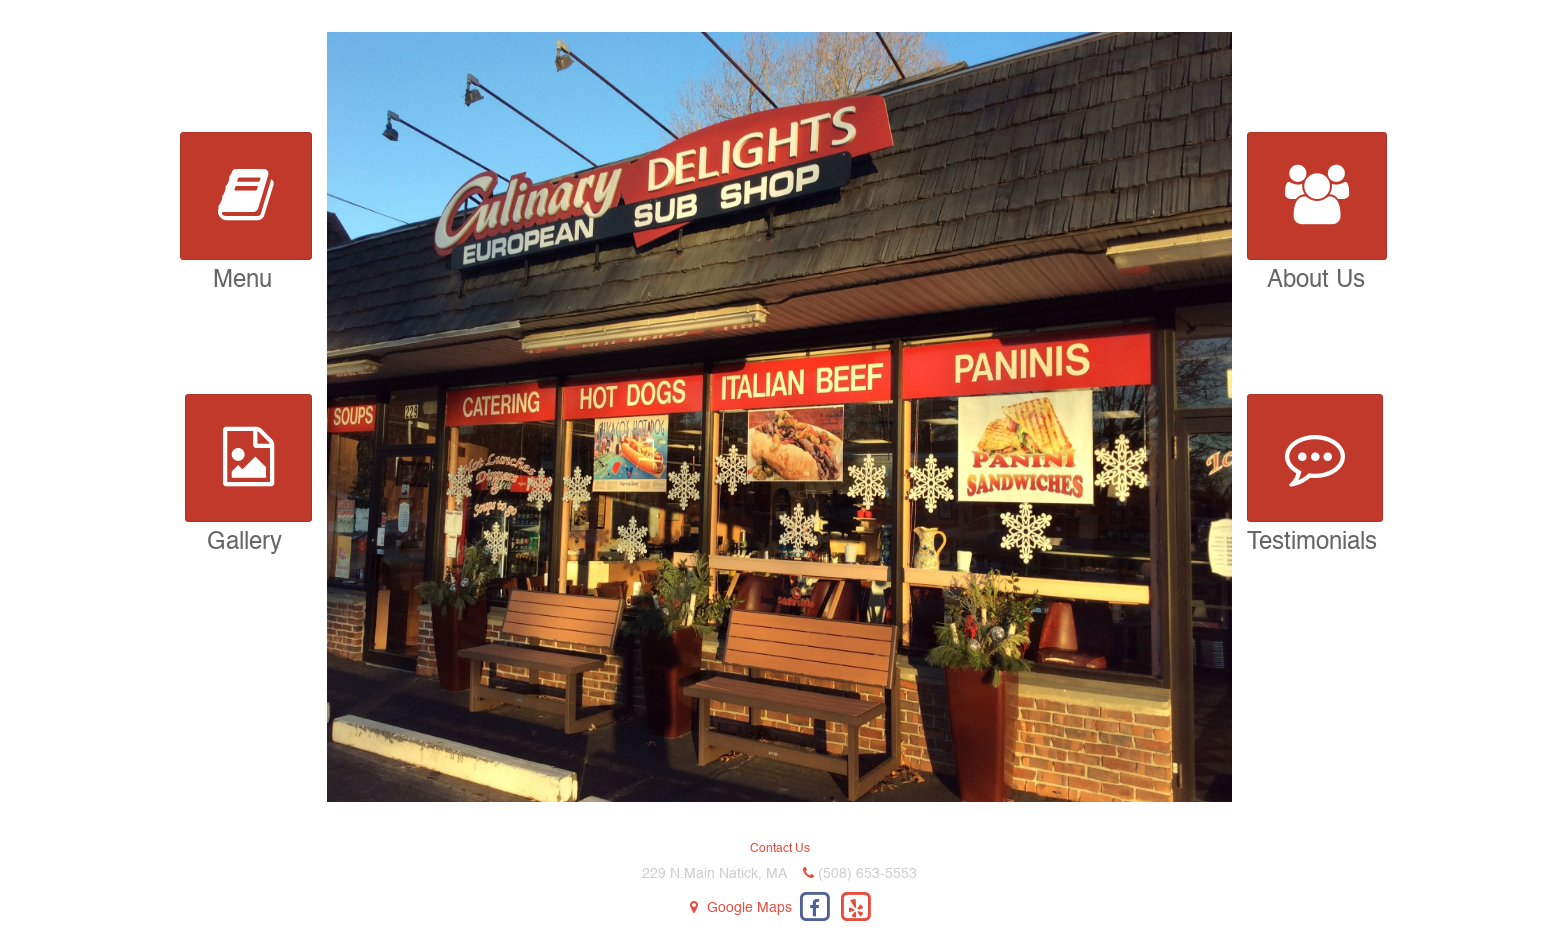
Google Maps (749, 908)
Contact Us (780, 849)
